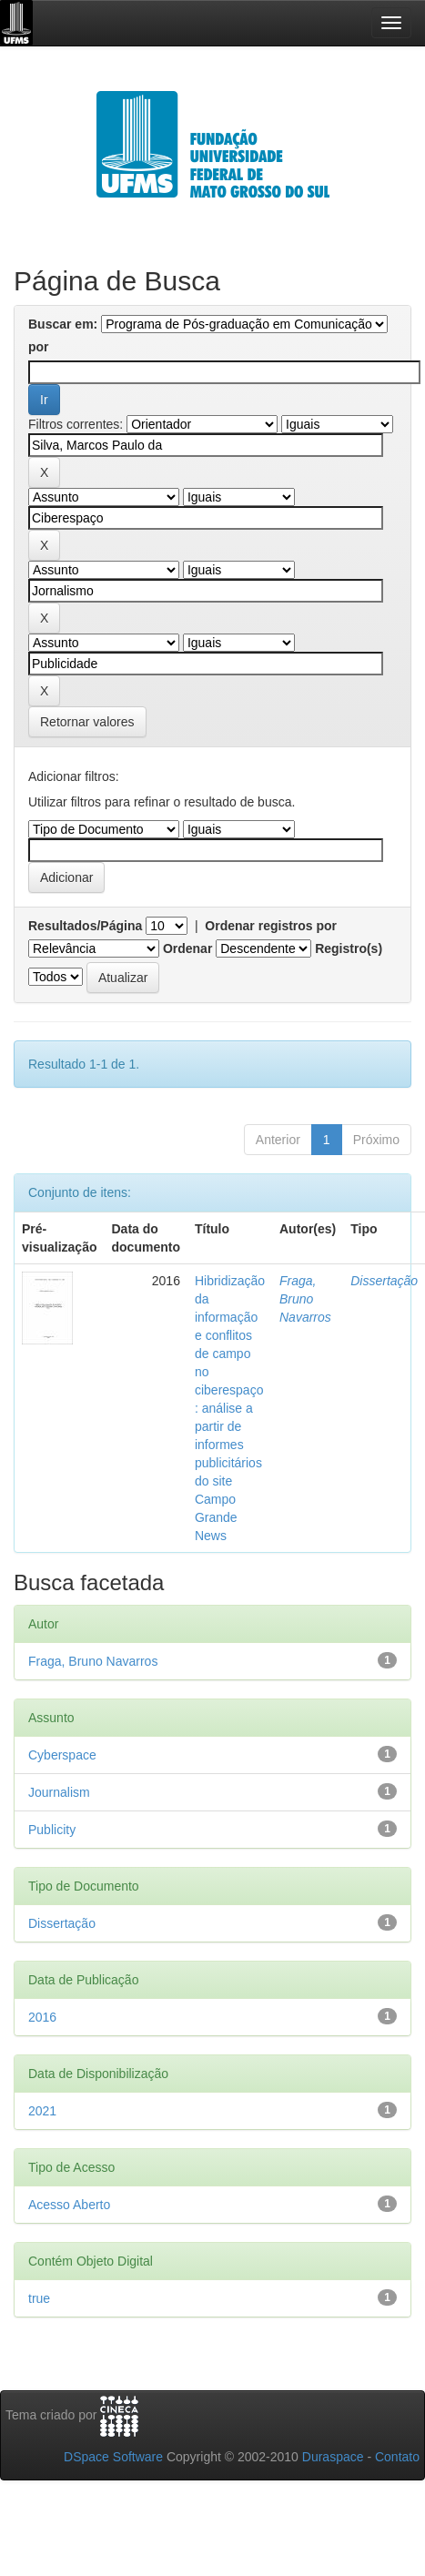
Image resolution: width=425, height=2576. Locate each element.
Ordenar (187, 948)
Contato (397, 2456)
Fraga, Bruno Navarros (305, 1298)
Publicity (52, 1829)
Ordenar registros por (271, 925)
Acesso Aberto (69, 2204)
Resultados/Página (85, 925)
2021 (42, 2111)
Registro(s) (348, 948)
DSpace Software (113, 2456)
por (38, 347)
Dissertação (384, 1280)
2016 (42, 2017)
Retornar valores (87, 722)
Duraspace (333, 2456)
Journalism (59, 1792)
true (39, 2298)
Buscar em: (62, 324)
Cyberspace (62, 1755)
